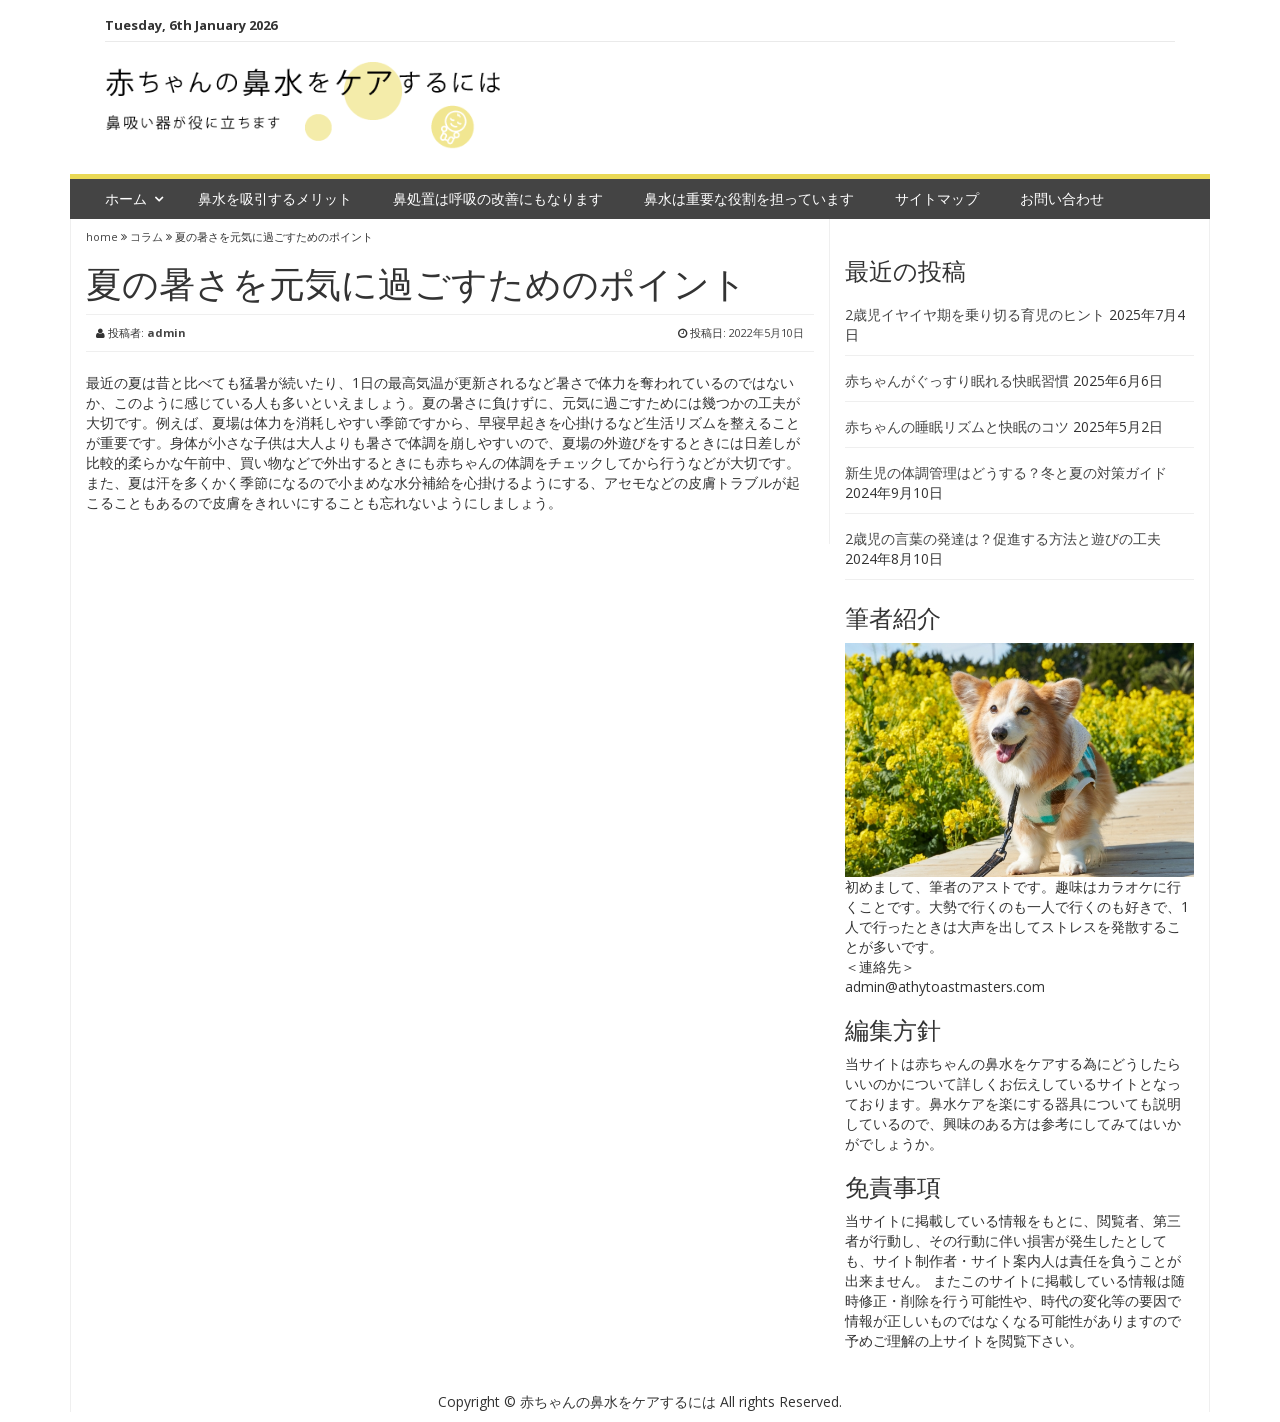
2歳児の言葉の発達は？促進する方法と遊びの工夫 (1003, 538)
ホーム (126, 199)
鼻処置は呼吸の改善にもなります (498, 199)
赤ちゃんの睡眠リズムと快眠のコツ (957, 426)
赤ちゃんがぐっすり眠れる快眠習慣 (957, 380)
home (103, 236)
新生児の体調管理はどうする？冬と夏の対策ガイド (1006, 472)
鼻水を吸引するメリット (275, 199)
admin (166, 332)
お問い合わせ (1062, 199)
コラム (146, 236)
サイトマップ (937, 199)
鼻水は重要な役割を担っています (749, 199)
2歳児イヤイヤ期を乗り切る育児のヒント (975, 314)
